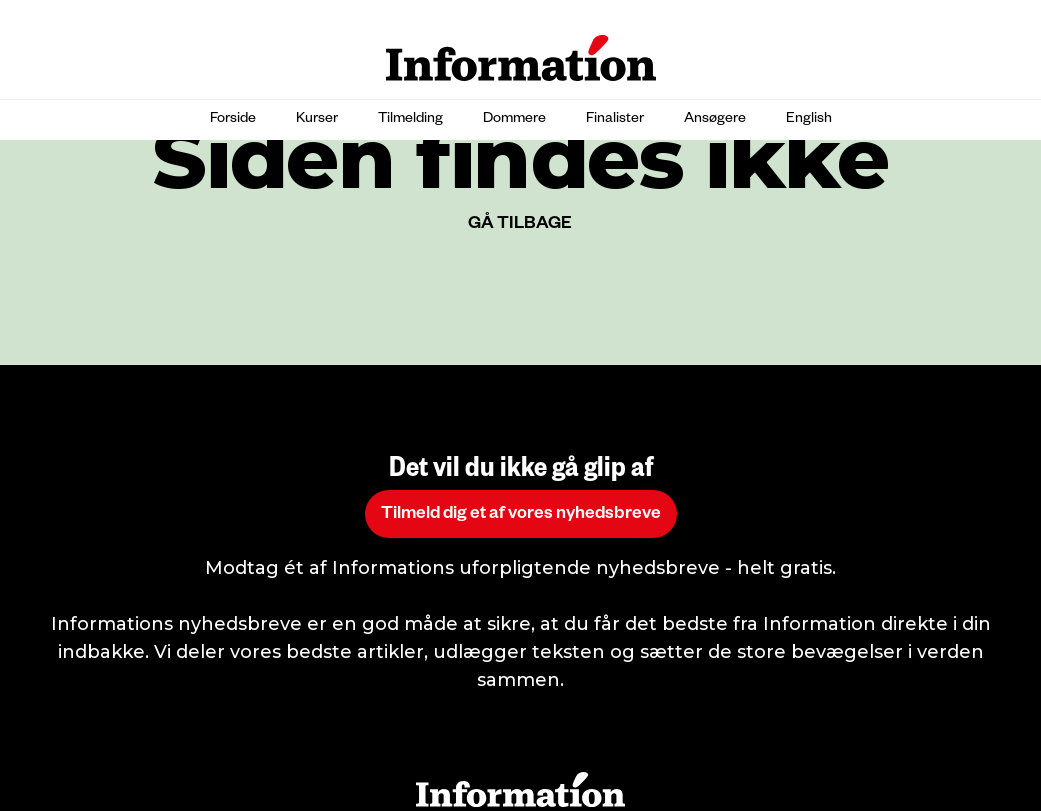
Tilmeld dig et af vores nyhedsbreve (521, 515)
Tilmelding (410, 120)
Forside (233, 120)
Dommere (514, 120)
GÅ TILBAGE (520, 225)
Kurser (317, 120)
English (809, 120)
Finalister (615, 120)
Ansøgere (715, 120)
